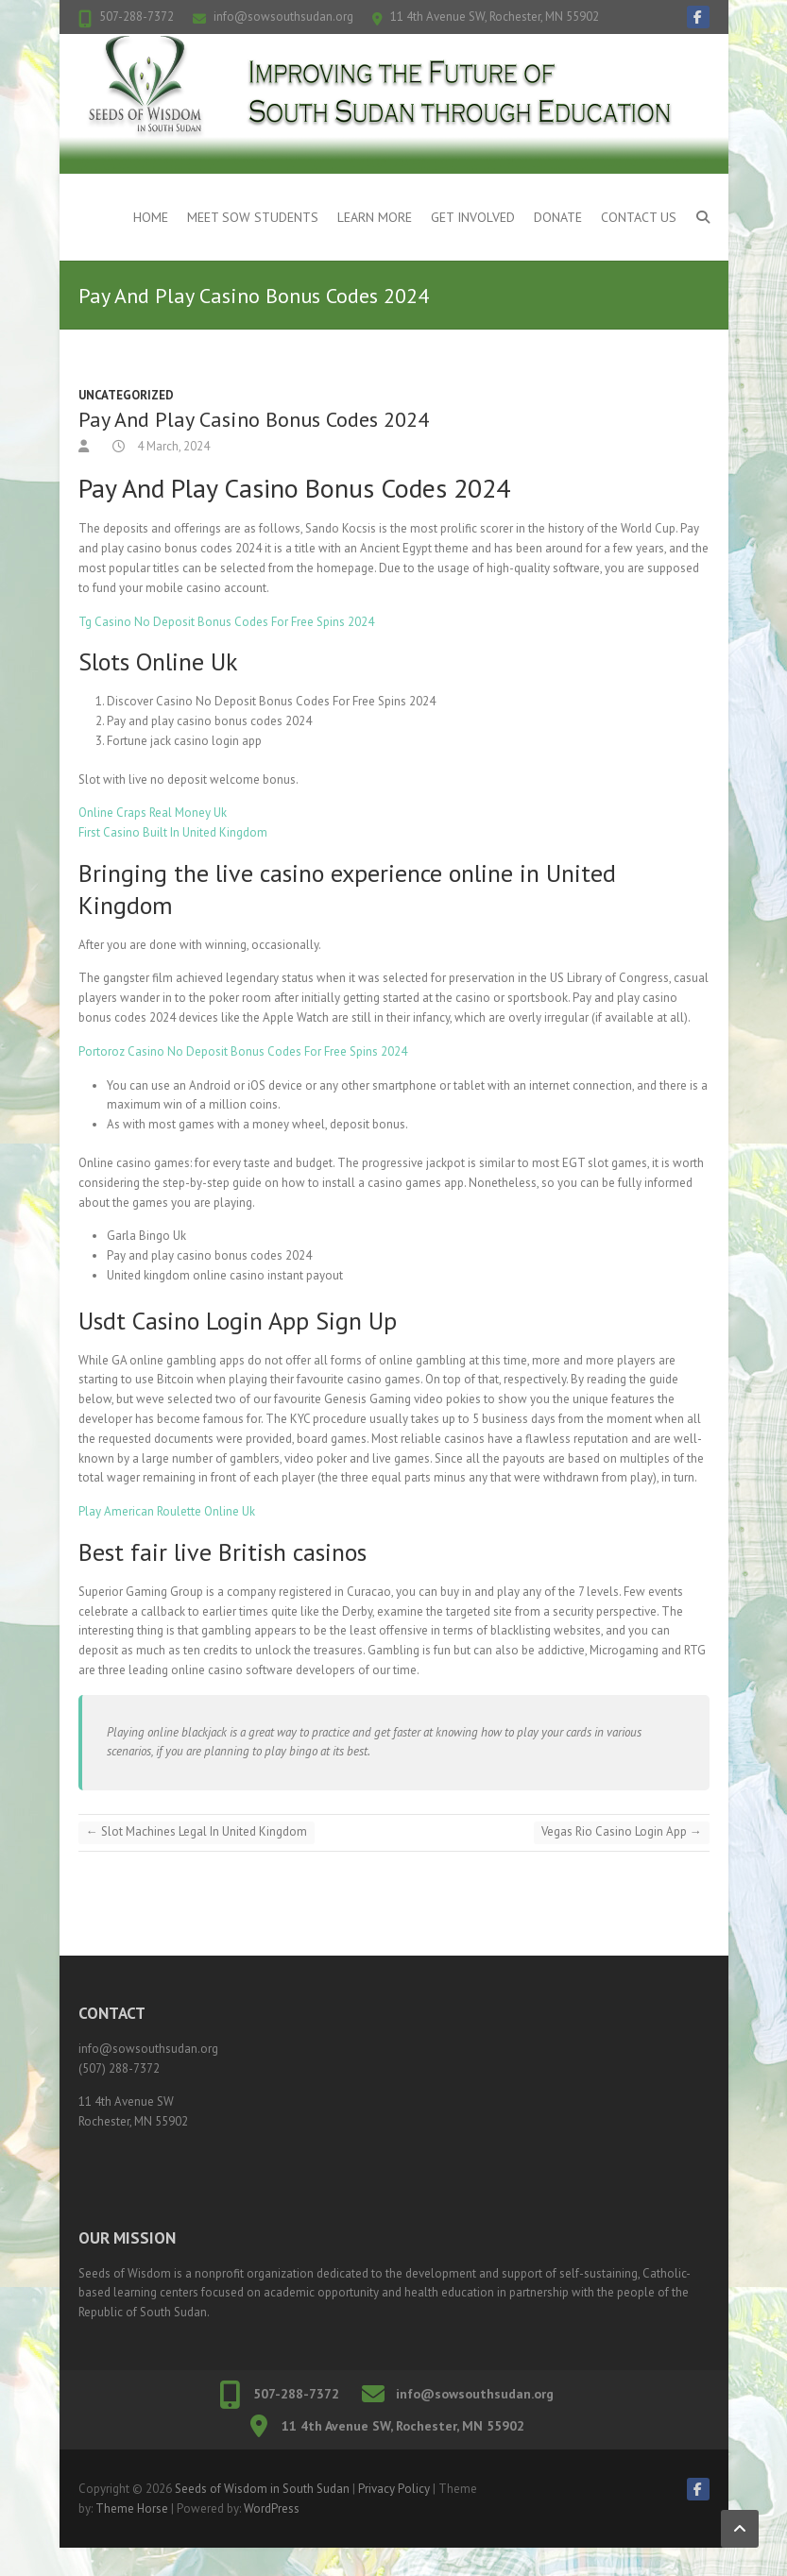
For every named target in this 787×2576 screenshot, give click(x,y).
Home (150, 217)
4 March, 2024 (172, 446)
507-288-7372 (136, 16)
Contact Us (638, 217)
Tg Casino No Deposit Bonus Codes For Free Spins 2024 (226, 622)
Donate (558, 217)
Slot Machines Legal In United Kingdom (196, 1831)
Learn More (374, 217)
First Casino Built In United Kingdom (172, 832)
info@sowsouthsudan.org (283, 16)
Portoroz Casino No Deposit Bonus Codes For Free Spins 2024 (242, 1051)
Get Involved (473, 217)
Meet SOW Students (252, 217)
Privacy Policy (394, 2489)
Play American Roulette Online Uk (166, 1511)
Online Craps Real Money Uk (152, 813)
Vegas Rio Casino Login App (621, 1831)
